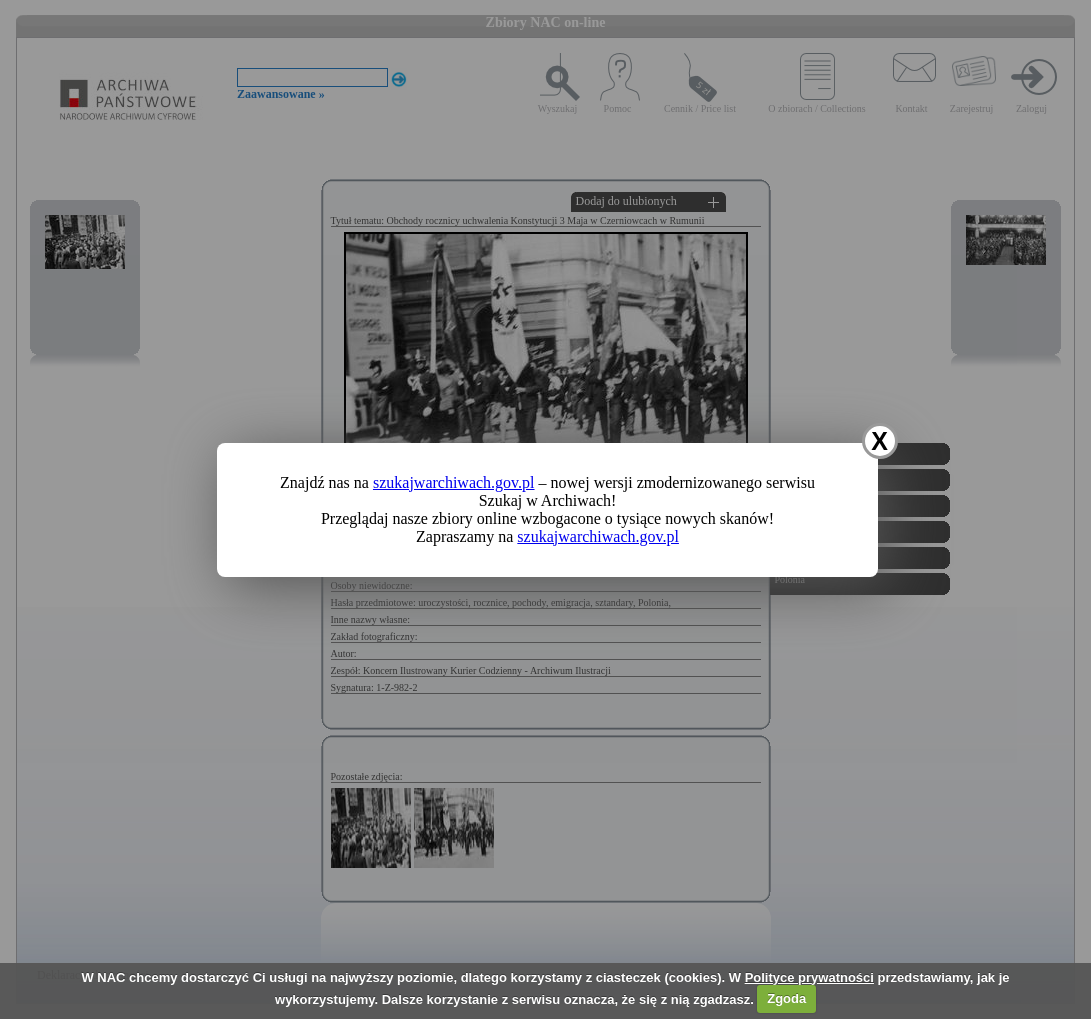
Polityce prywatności (809, 977)
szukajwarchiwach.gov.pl (454, 482)
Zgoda (786, 998)
